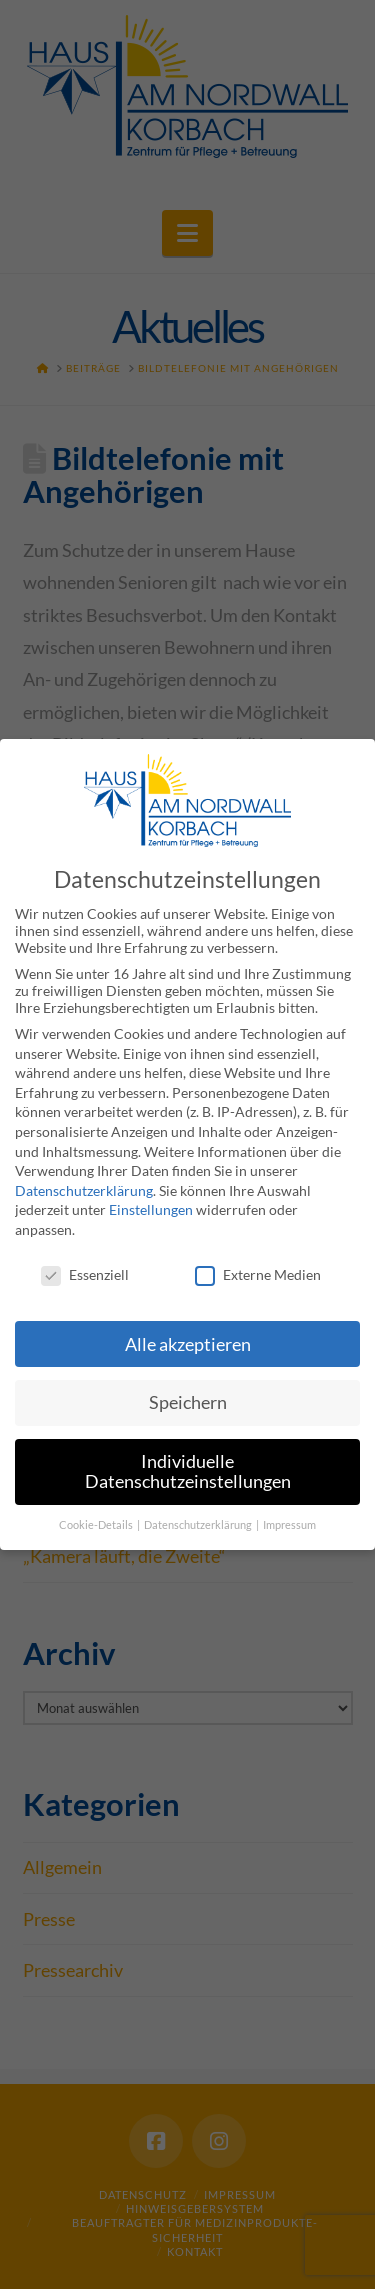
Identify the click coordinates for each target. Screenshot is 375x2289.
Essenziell (85, 1273)
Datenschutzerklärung (84, 1189)
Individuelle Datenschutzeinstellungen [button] (188, 1471)
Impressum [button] (289, 1524)
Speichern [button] (188, 1402)
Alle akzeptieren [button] (188, 1343)
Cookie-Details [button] (97, 1524)
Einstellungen (151, 1209)
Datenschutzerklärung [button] (199, 1524)
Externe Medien (258, 1273)
